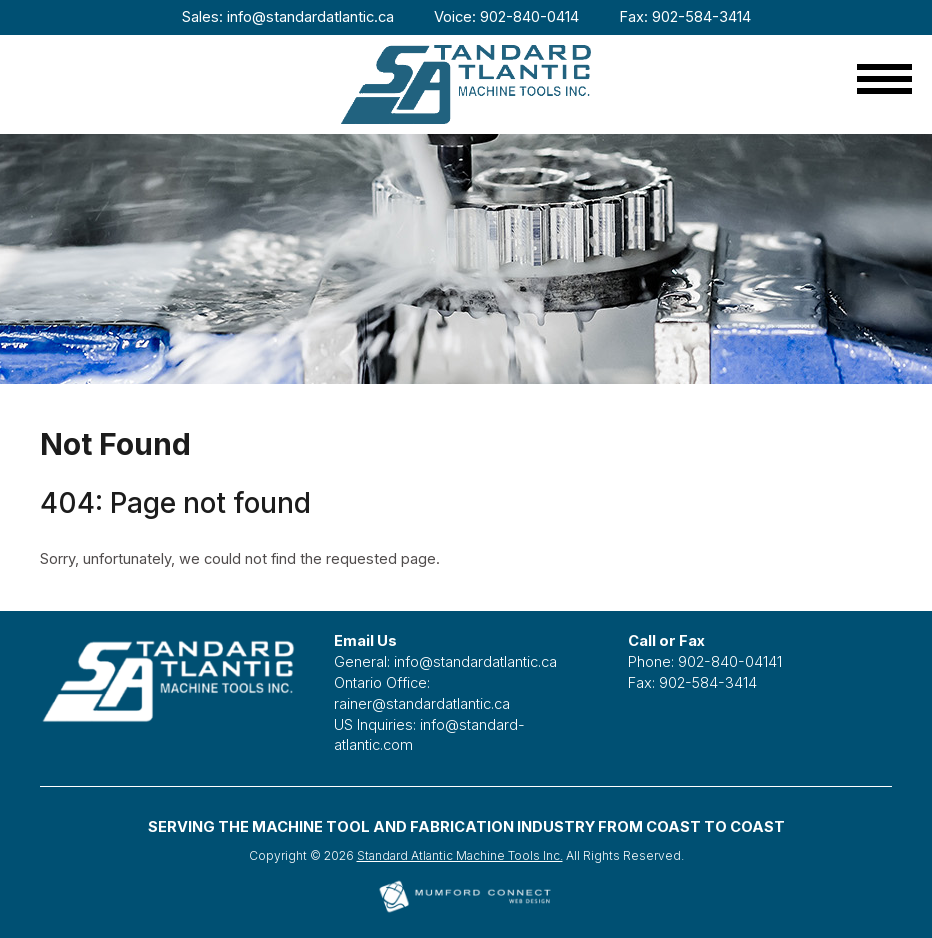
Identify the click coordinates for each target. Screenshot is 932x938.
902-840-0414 (529, 17)
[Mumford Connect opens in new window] (466, 910)
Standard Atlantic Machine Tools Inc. (460, 855)
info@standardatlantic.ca (310, 17)
